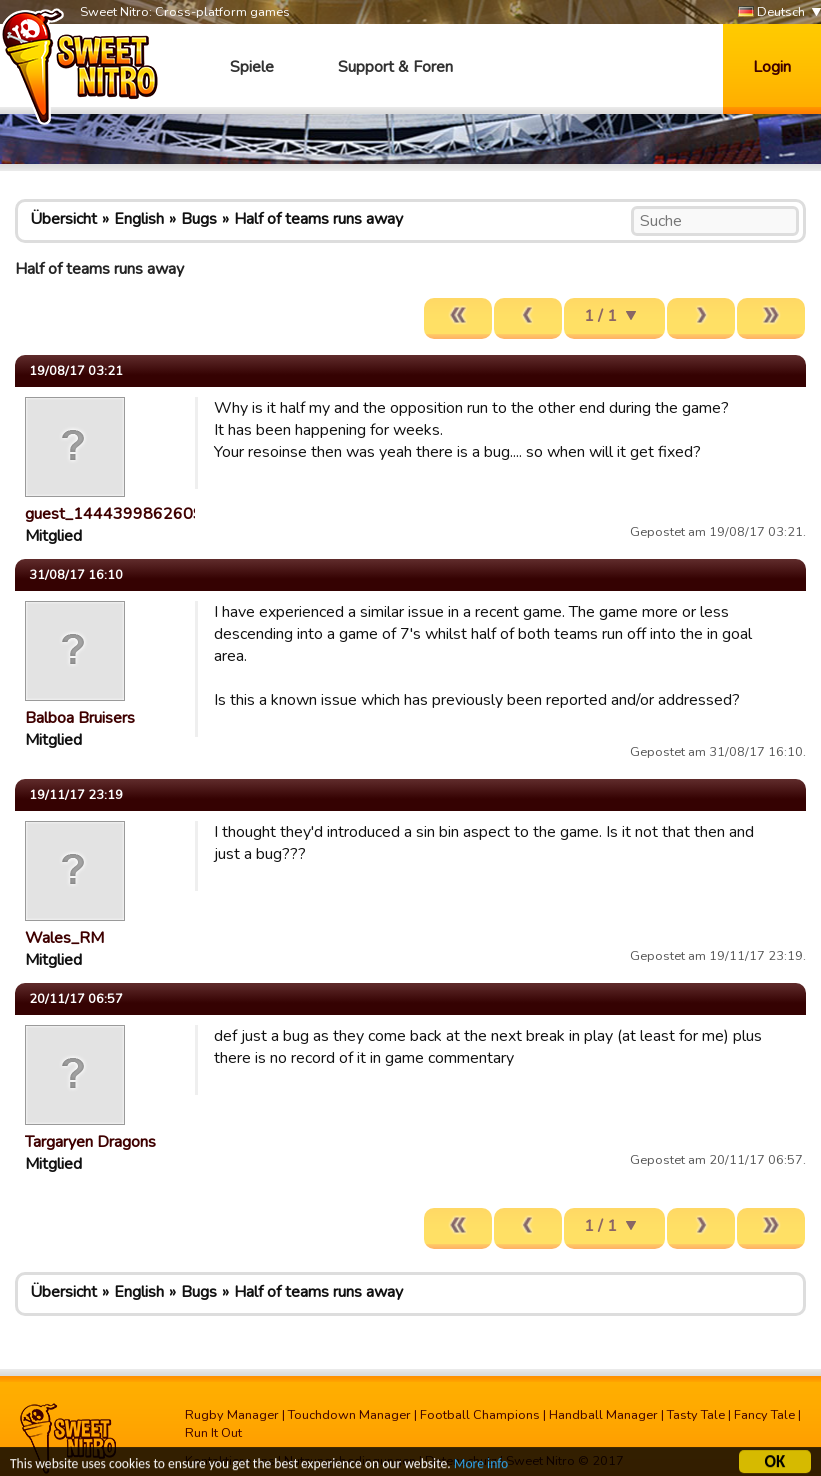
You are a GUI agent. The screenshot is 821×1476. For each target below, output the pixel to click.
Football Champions (480, 1415)
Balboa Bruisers (80, 718)
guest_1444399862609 (114, 514)
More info (481, 1466)
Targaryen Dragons (90, 1142)
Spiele (252, 67)
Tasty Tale (696, 1415)
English (139, 219)
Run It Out (213, 1433)
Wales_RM (64, 938)
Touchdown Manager (349, 1415)
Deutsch (771, 12)
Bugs (199, 219)
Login (772, 67)
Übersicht (63, 219)
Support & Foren (395, 67)
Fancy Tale (764, 1415)
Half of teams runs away (318, 219)
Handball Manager (603, 1415)
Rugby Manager (232, 1415)
